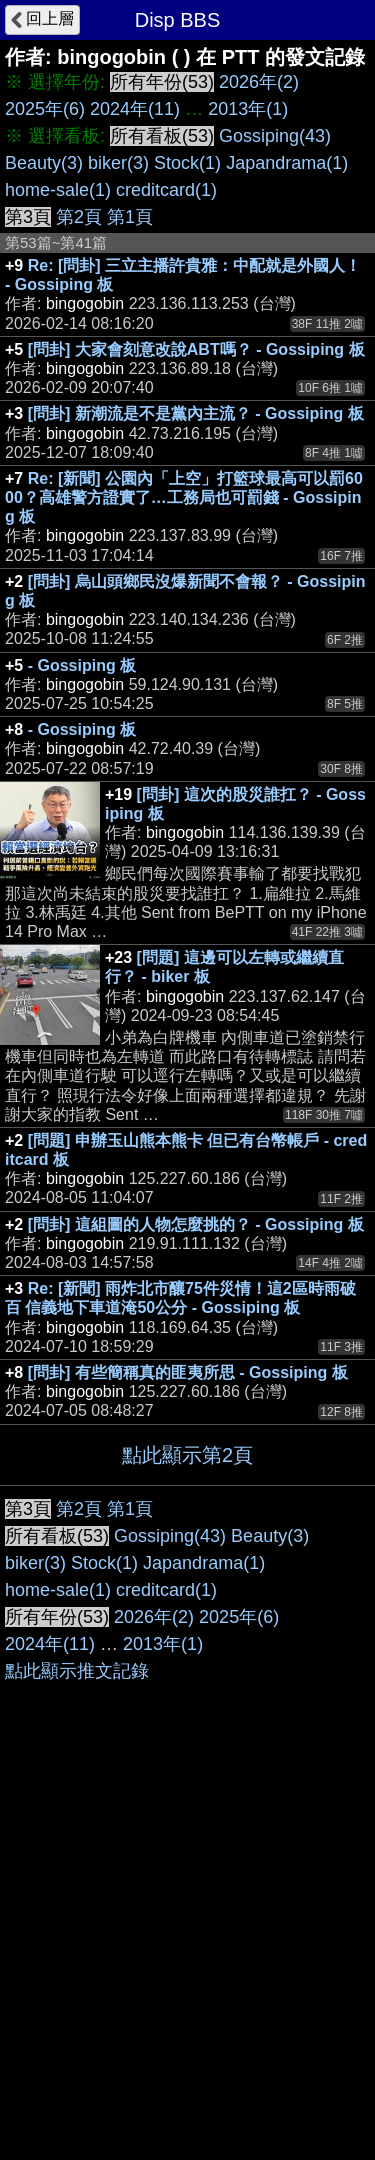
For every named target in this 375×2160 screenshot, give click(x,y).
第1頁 (130, 217)
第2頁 (79, 217)
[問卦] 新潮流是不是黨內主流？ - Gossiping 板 (196, 413)
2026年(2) (259, 82)
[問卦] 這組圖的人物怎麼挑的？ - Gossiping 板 (196, 1224)
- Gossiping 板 (82, 665)
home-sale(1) (58, 190)
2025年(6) (45, 109)
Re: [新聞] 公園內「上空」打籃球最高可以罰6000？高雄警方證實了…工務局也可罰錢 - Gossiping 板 (184, 497)
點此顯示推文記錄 (77, 1671)
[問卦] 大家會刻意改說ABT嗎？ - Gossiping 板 (196, 349)
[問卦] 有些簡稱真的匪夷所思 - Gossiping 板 (188, 1372)
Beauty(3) (44, 163)
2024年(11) (135, 109)
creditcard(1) (166, 190)
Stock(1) (187, 163)
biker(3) (118, 163)
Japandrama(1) (287, 163)
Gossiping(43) (275, 136)
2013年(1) (248, 109)
